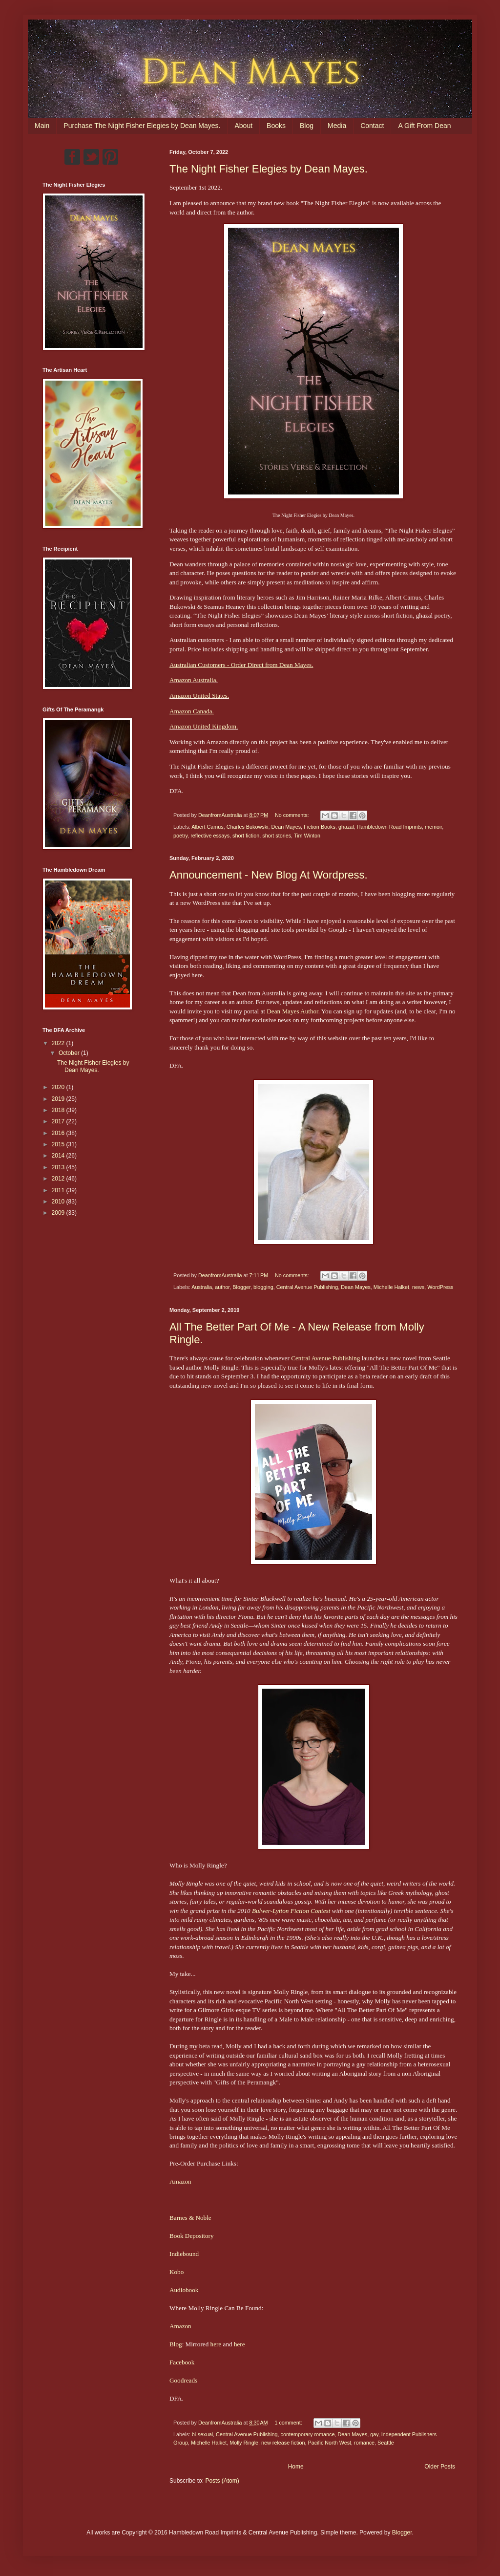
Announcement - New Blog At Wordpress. (268, 875)
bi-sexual (202, 2434)
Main (42, 125)
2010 (59, 1201)
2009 (59, 1212)
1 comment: (288, 2423)
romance (364, 2443)
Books (276, 125)
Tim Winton (307, 835)
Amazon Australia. (193, 680)
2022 (59, 1043)
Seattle (385, 2443)
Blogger (241, 1287)
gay (374, 2434)
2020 (59, 1087)
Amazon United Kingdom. (203, 726)
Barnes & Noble (190, 2217)
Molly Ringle (243, 2443)
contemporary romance (308, 2434)
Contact (372, 125)
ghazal (346, 827)
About (243, 125)
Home (296, 2466)
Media (337, 125)
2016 (59, 1133)
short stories (276, 835)
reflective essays (209, 835)
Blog (306, 125)
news (418, 1287)
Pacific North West (329, 2443)
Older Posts (439, 2466)
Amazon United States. (199, 695)
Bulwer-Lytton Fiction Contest (291, 1910)
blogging (263, 1287)
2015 (59, 1144)
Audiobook (183, 2290)
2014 (59, 1155)
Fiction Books (319, 827)
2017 (59, 1121)
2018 (59, 1110)
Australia (201, 1287)
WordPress (440, 1287)
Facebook (181, 2362)
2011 (59, 1190)
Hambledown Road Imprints (389, 827)
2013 (59, 1167)
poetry (180, 835)
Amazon (180, 2181)
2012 (59, 1178)
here (216, 2344)
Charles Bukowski (248, 827)
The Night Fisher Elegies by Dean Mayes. (268, 169)
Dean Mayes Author (292, 1011)
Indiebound (184, 2253)
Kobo (176, 2271)
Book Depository (191, 2235)
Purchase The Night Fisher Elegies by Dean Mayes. (141, 125)
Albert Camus (207, 827)
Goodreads (183, 2380)
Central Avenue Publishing (307, 1287)
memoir (433, 827)
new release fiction (283, 2443)
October (70, 1053)
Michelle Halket (391, 1287)
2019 (59, 1098)
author (222, 1287)
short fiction (245, 835)
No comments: (293, 815)
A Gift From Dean (424, 125)
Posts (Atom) (222, 2480)
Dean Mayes (286, 827)
